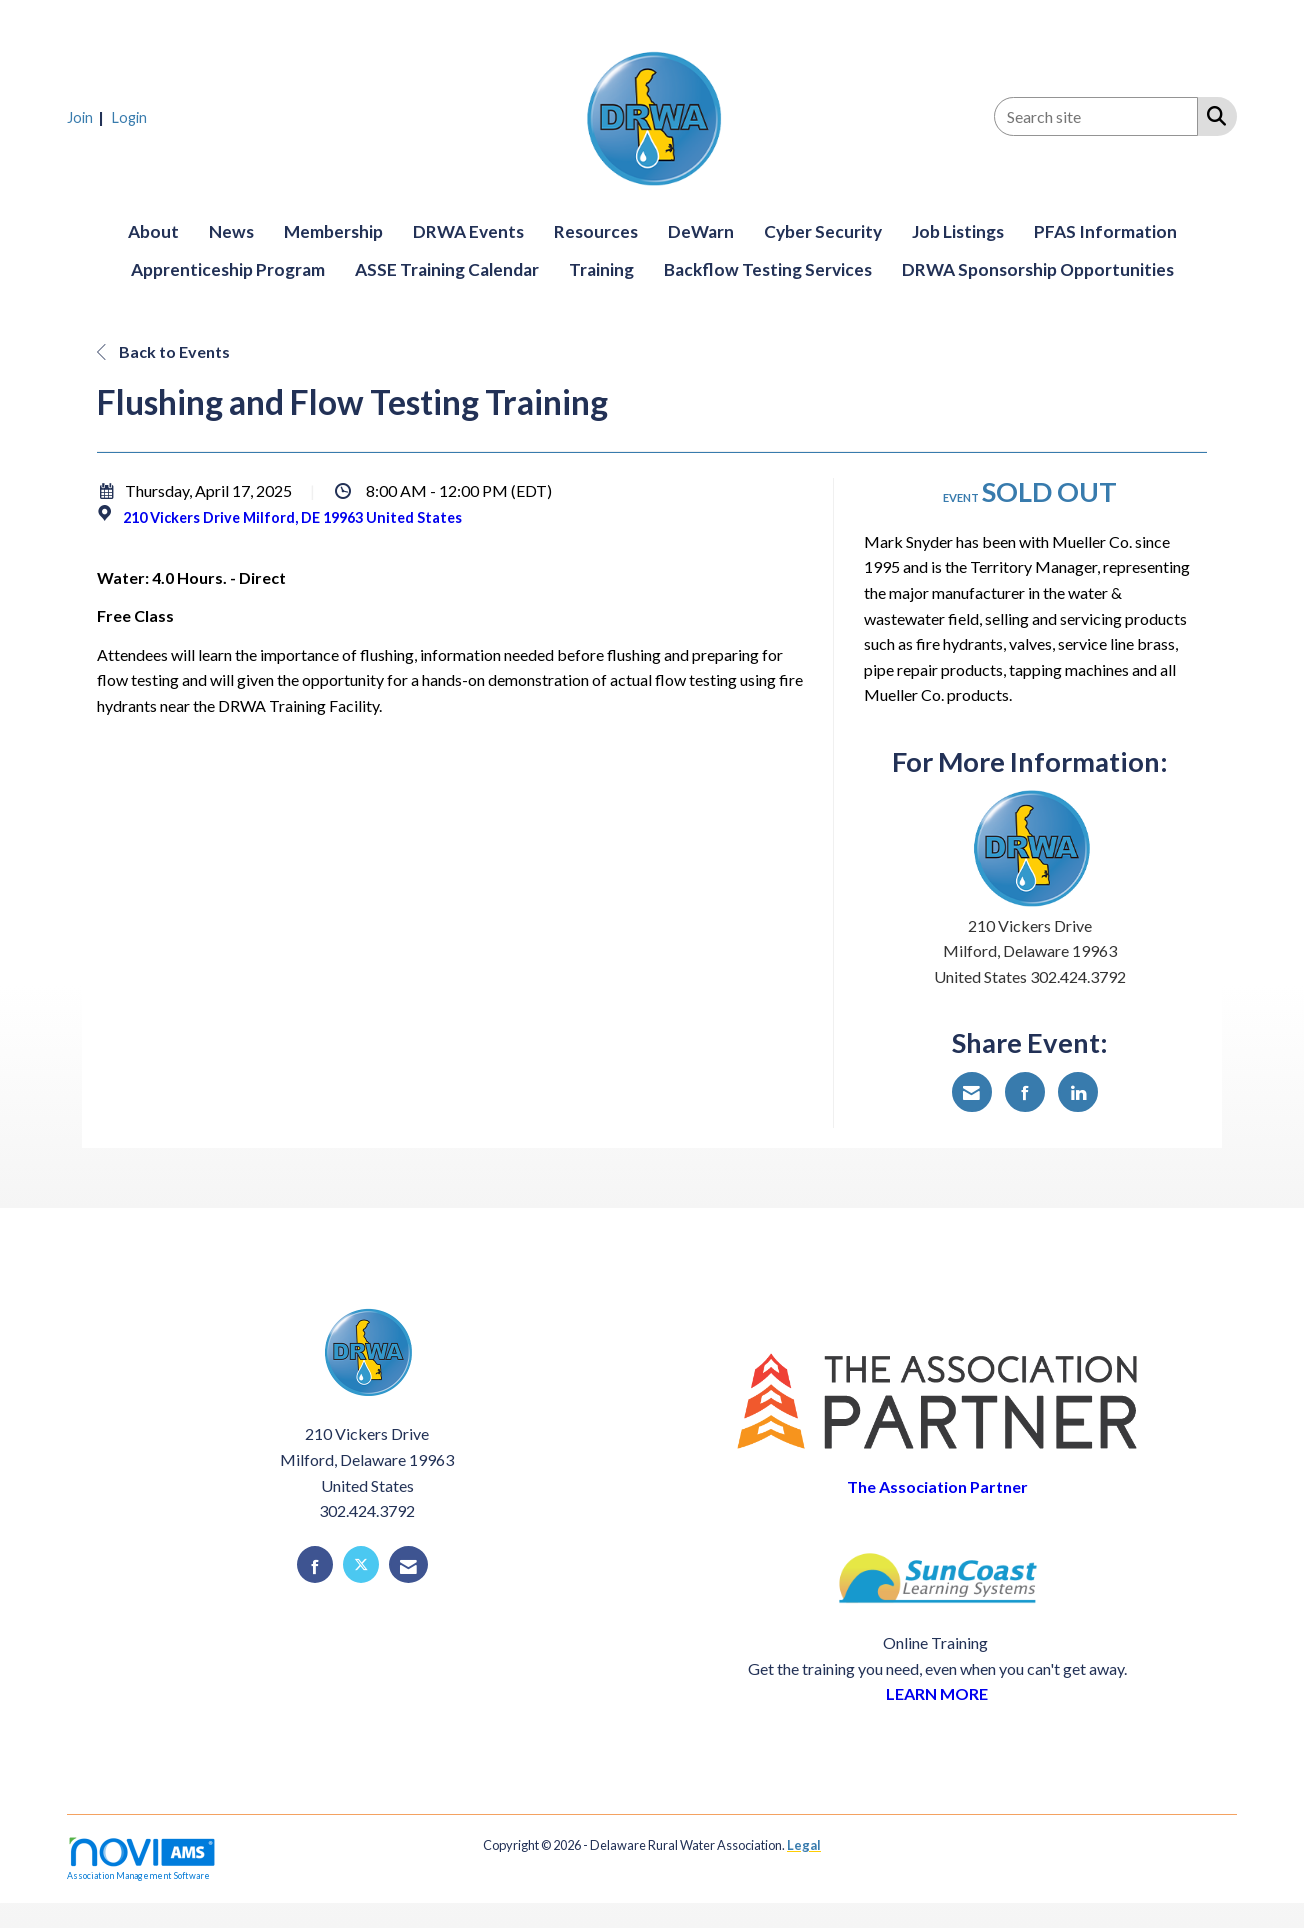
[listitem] (88, 116)
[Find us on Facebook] (315, 1564)
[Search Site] (1212, 115)
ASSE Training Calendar (447, 269)
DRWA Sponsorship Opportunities (1038, 269)
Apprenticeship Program (228, 269)
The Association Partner (937, 1486)
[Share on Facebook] (1025, 1092)
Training (601, 269)
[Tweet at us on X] (361, 1564)
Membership (333, 231)
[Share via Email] (972, 1092)
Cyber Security (823, 231)
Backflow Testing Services (768, 269)
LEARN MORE (937, 1693)
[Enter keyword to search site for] (1096, 116)
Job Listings (958, 231)
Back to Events (163, 351)
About (153, 231)
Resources (596, 231)
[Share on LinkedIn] (1078, 1092)
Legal (804, 1845)
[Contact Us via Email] (408, 1564)
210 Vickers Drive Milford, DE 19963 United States (292, 517)
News (231, 231)
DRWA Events (468, 231)
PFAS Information (1105, 231)
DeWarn (701, 231)
